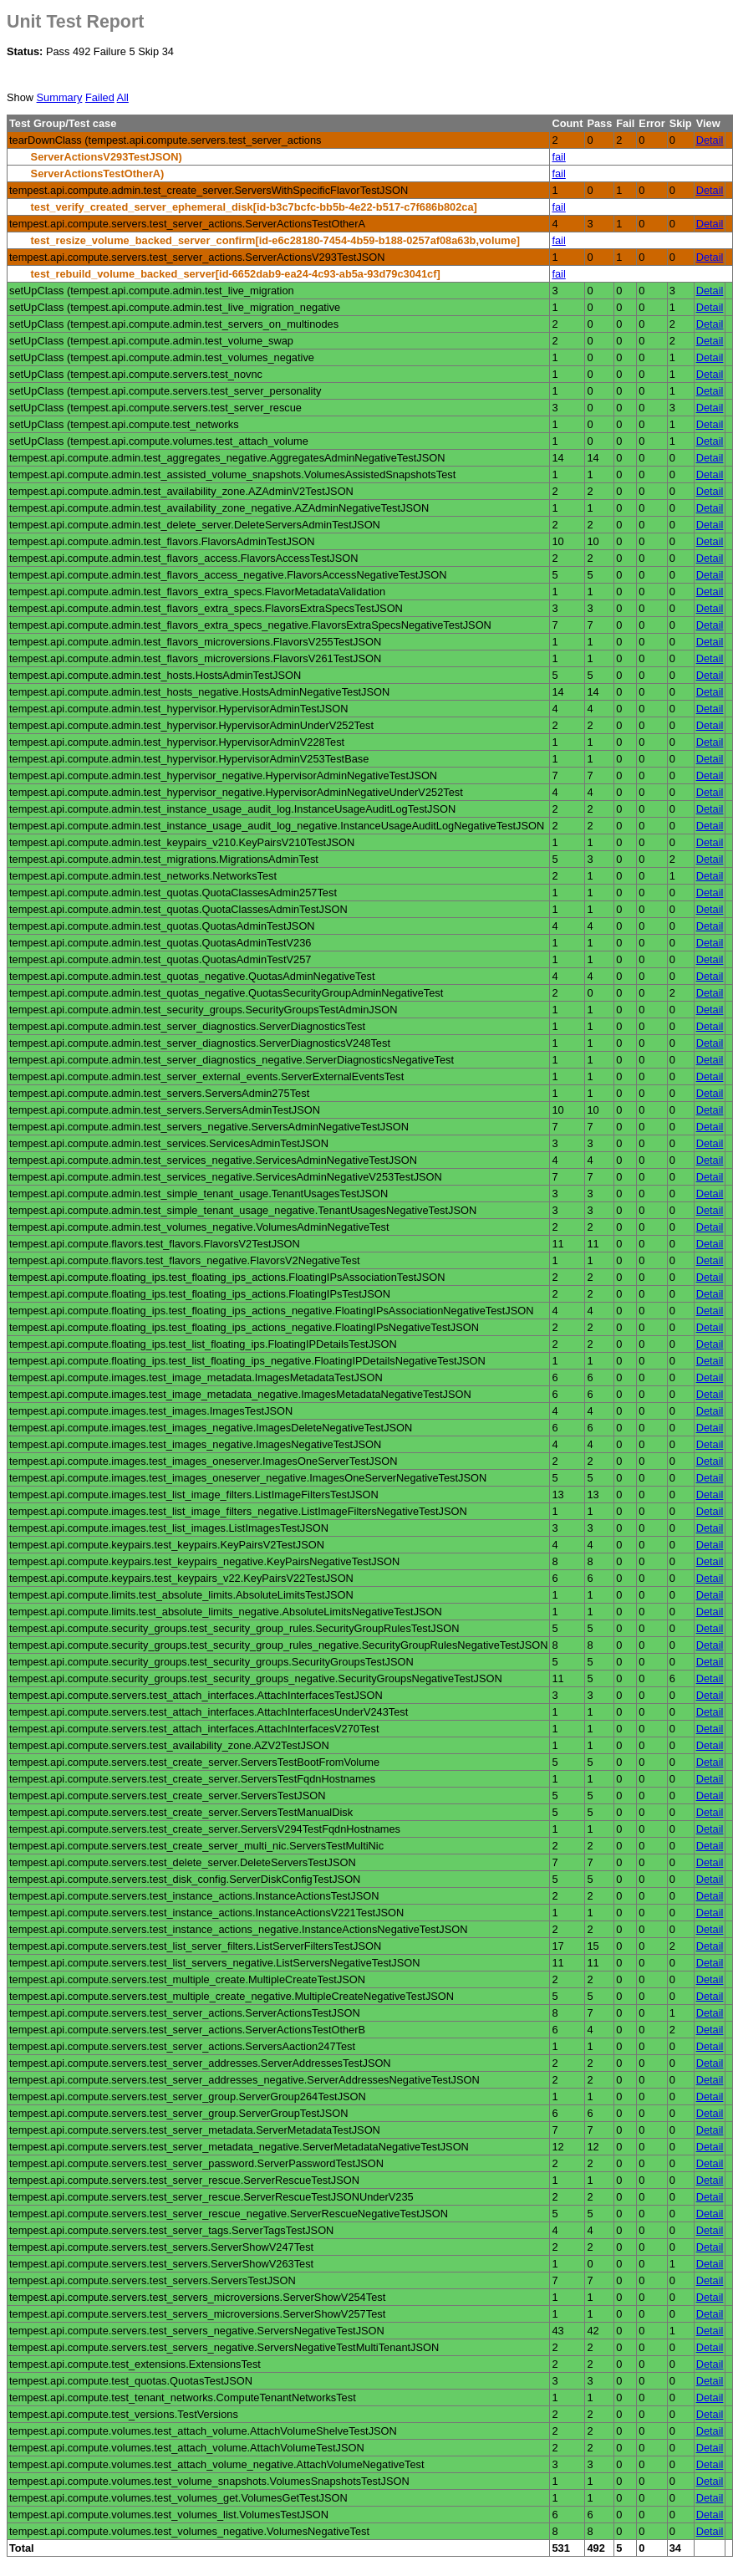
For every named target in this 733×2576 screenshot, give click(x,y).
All (123, 97)
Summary (60, 97)
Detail (710, 140)
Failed (100, 97)
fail (558, 156)
